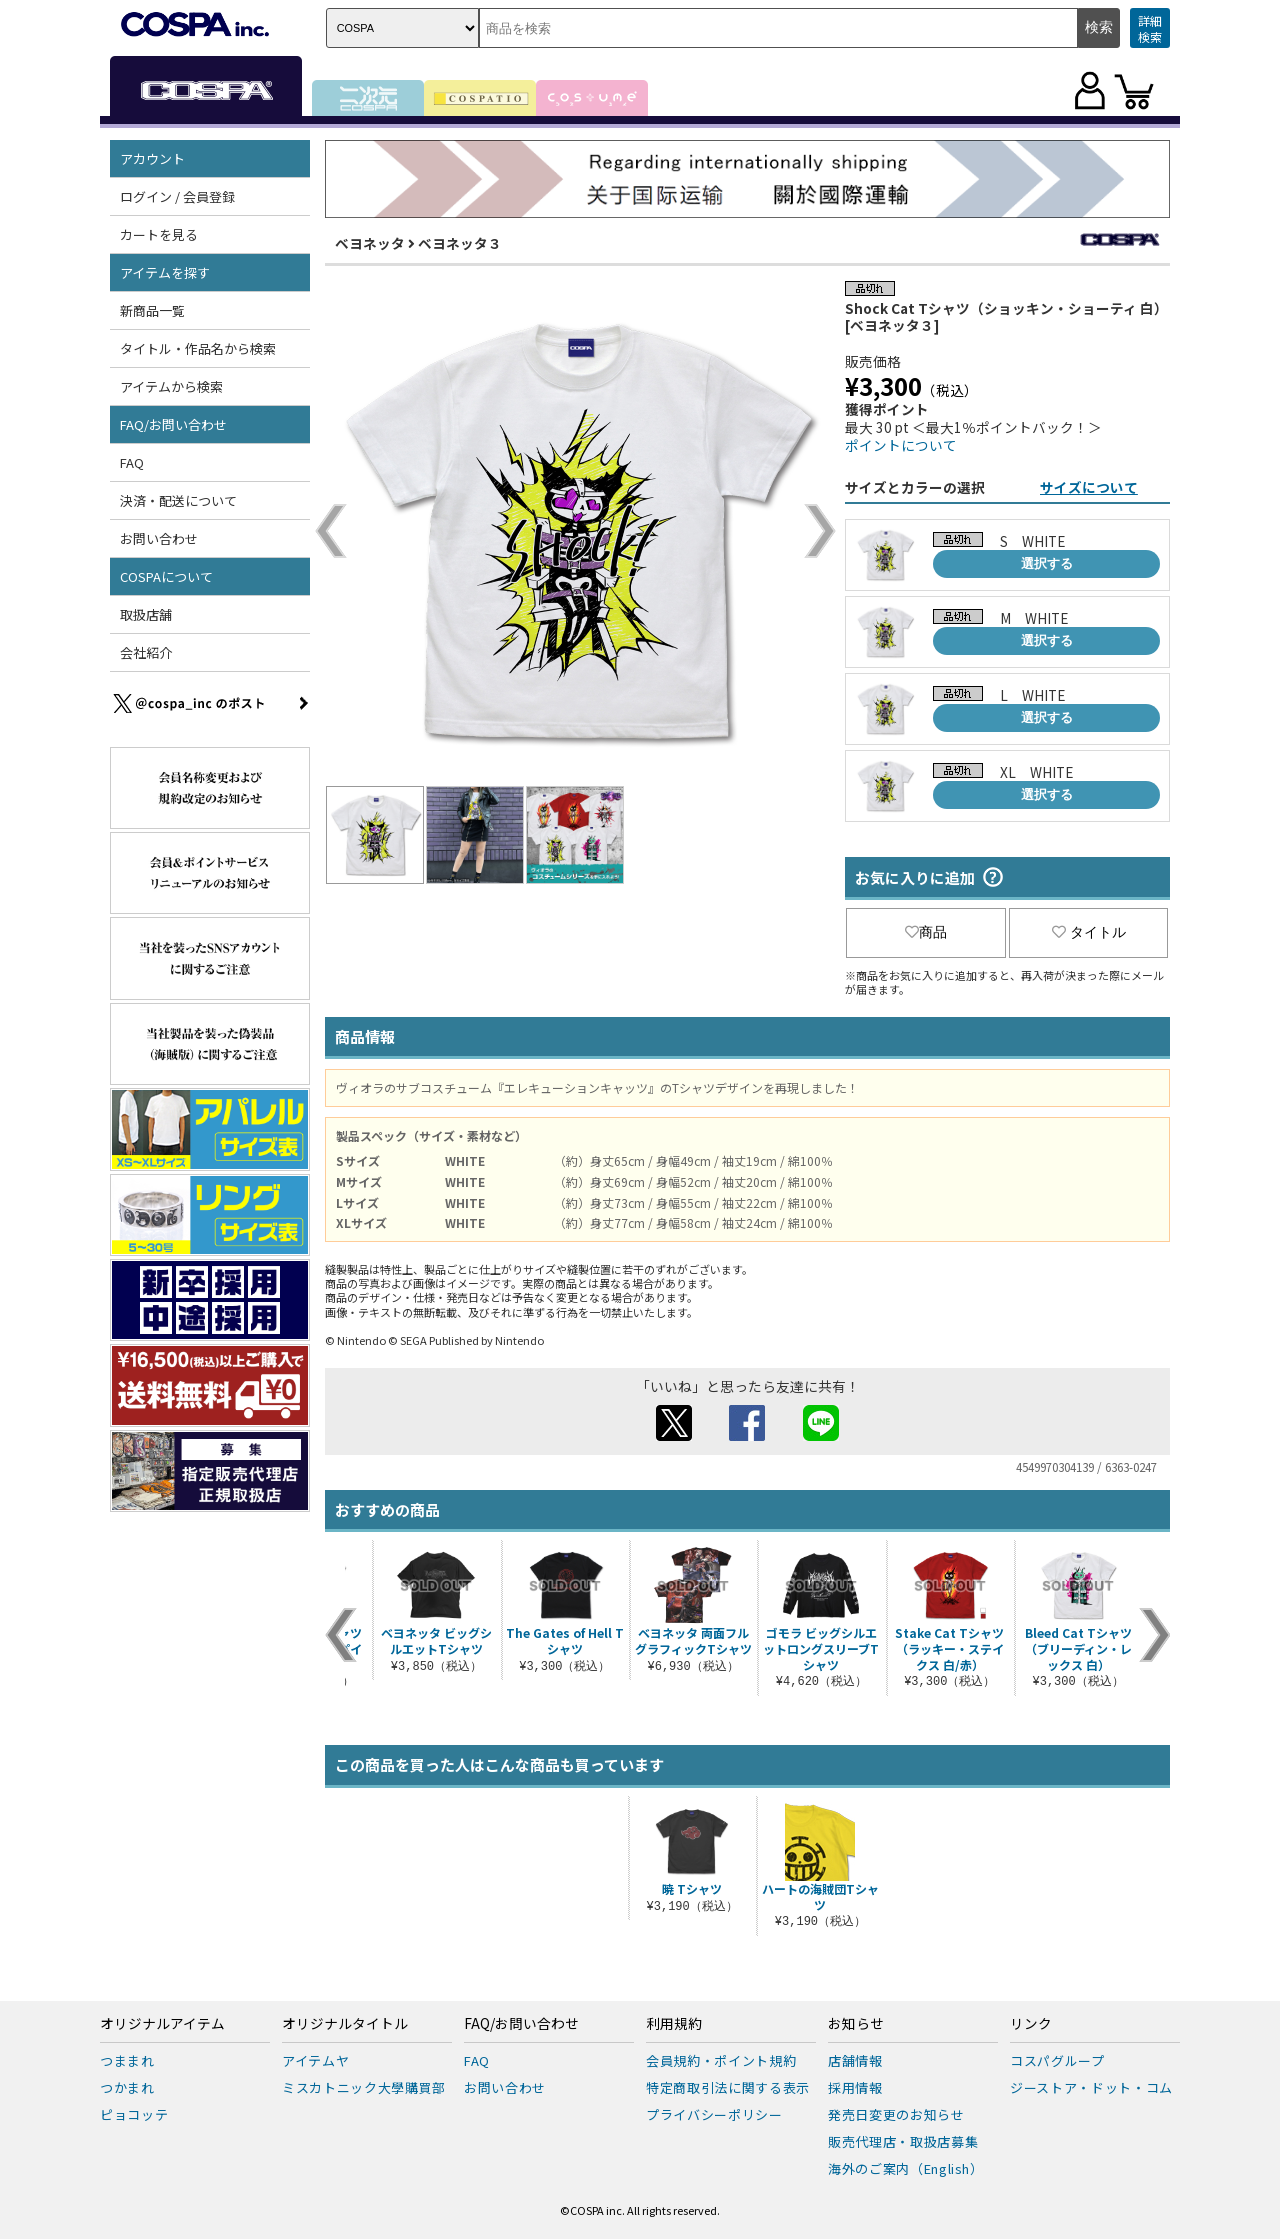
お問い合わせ (159, 538)
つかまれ (127, 2087)
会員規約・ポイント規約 (721, 2060)
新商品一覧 (152, 310)
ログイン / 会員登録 (177, 196)
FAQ (132, 462)
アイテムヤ (315, 2060)
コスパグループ (1057, 2060)
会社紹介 (146, 652)
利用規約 (674, 2024)
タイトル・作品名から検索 (198, 348)
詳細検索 (1150, 28)
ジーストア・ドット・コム (1091, 2087)
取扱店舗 (146, 614)
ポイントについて (901, 445)
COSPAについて (166, 576)
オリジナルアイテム (162, 2024)
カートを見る (159, 234)
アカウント (152, 158)
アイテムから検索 (171, 386)
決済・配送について (178, 500)
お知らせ (856, 2024)
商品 (926, 932)
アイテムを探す (165, 272)
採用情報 (855, 2087)
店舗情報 (855, 2060)
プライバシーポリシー (714, 2114)
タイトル (1089, 932)
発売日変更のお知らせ (896, 2114)
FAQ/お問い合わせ (173, 424)
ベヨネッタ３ (460, 243)
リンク (1031, 2024)
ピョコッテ (134, 2114)
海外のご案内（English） (906, 2168)
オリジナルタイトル (345, 2024)
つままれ (127, 2060)
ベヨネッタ (370, 243)
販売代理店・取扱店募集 (903, 2141)
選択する (1047, 563)
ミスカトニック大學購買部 (364, 2087)
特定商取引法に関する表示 (728, 2087)
